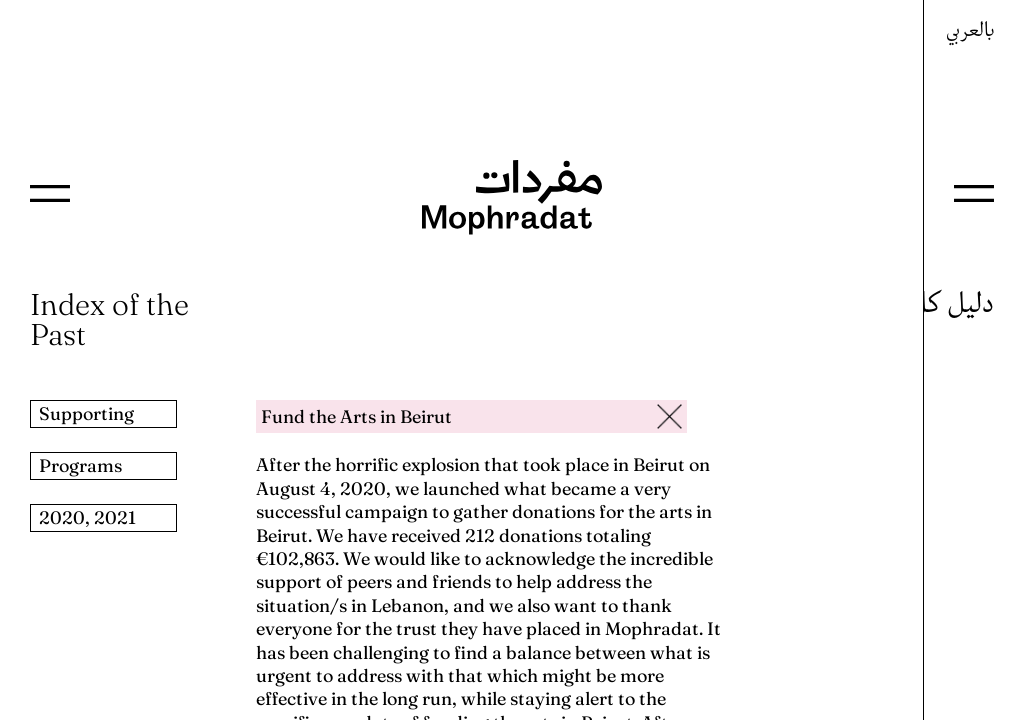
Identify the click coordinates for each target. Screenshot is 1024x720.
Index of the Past (109, 319)
